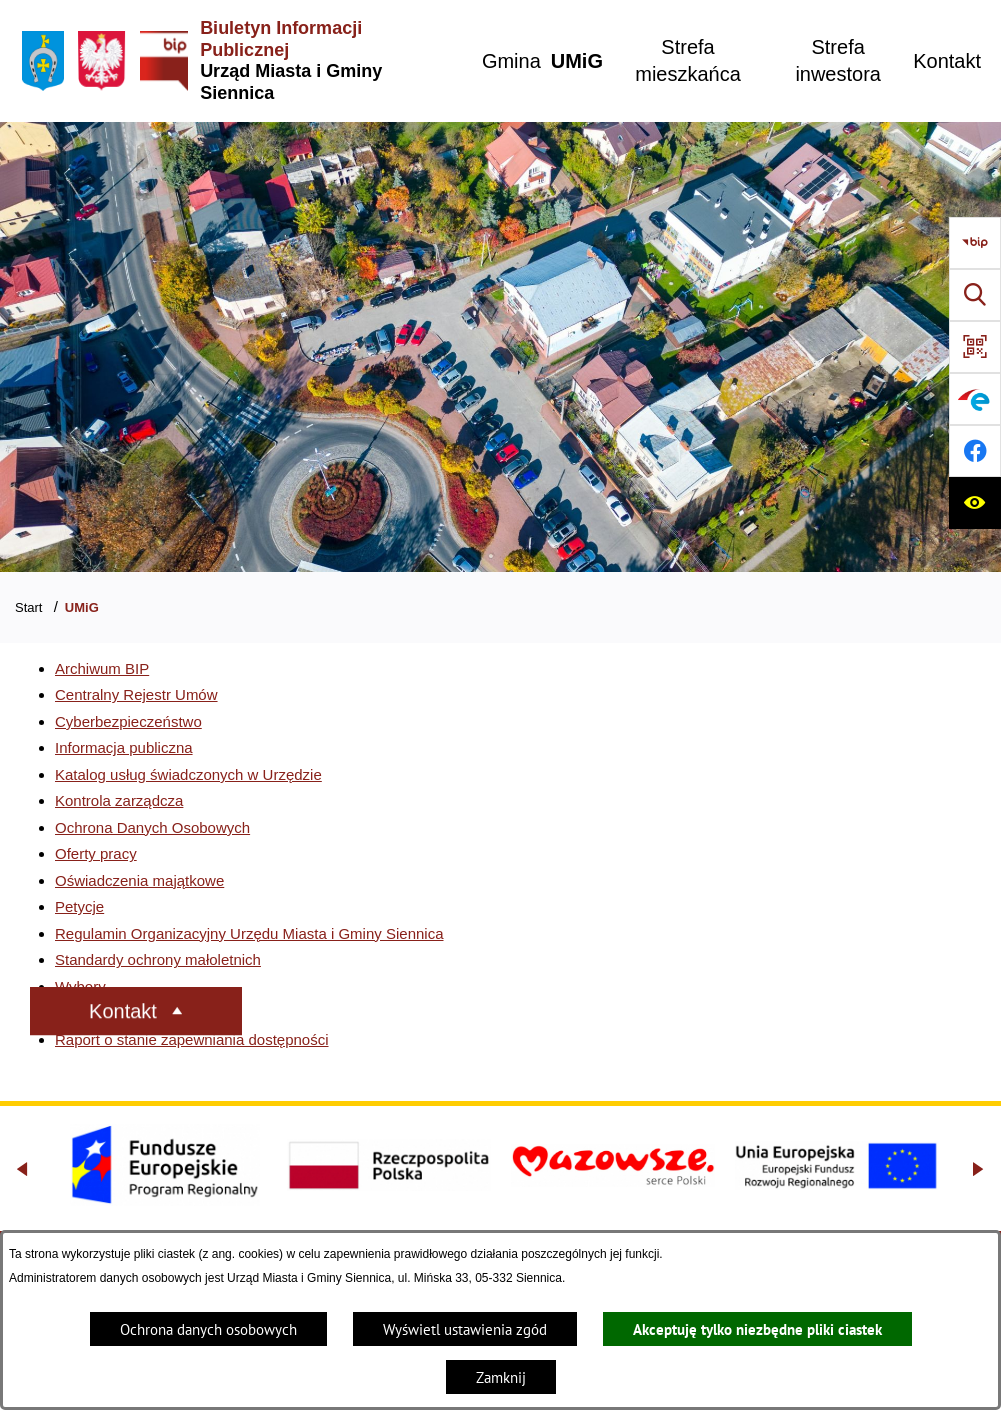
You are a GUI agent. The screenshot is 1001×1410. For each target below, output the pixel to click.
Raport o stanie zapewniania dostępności (192, 1039)
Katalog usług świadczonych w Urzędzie (188, 774)
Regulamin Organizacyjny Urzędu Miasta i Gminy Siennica (249, 933)
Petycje (79, 906)
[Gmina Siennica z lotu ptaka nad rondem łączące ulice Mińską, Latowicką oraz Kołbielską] (500, 347)
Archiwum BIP (102, 668)
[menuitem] (511, 61)
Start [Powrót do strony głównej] (28, 607)
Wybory (80, 986)
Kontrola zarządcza (119, 800)
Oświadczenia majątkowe (139, 880)
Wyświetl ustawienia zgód (465, 1329)
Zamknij (501, 1377)
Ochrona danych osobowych (208, 1329)
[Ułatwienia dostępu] (975, 503)
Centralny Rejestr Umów (136, 694)
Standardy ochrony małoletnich (158, 959)
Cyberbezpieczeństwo (128, 721)
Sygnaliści (89, 1012)
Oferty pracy (96, 853)
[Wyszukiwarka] (975, 295)
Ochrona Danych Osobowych (152, 827)
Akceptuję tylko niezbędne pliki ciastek (757, 1329)
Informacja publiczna (124, 747)
